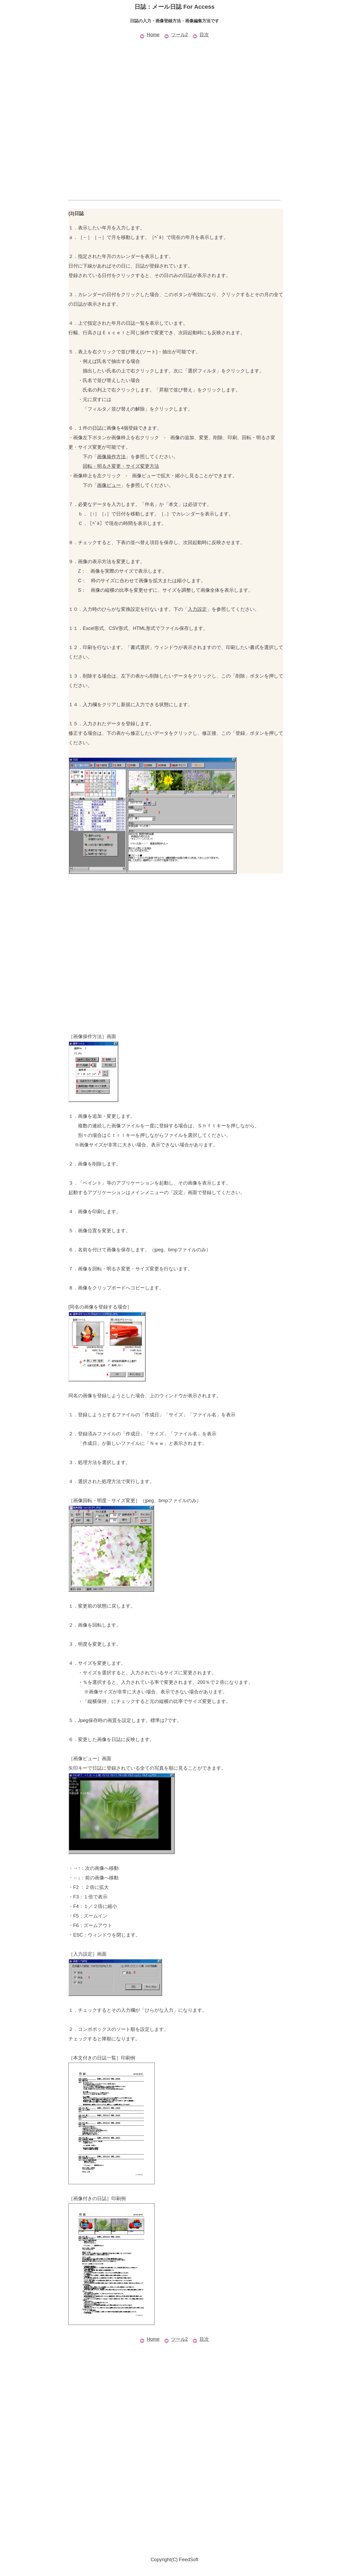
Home (149, 34)
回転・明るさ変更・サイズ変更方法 (121, 466)
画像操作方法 (111, 456)
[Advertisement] (174, 76)
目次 (201, 34)
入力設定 (197, 609)
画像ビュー (109, 485)
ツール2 (176, 34)
